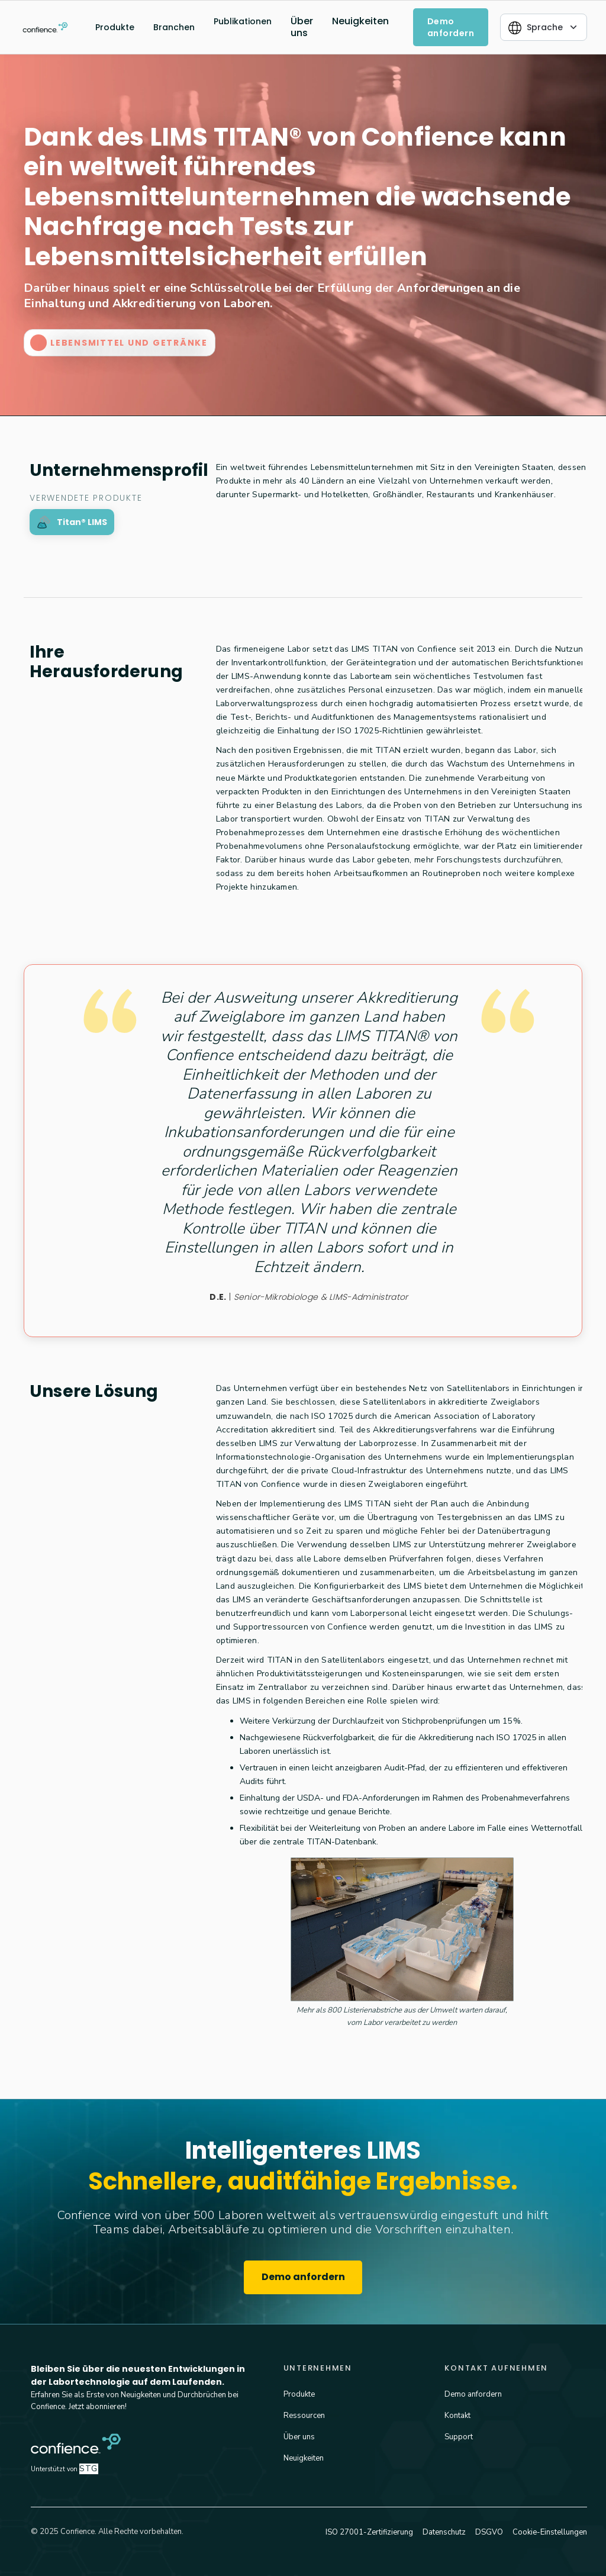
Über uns (302, 27)
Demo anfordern (303, 2277)
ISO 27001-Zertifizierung (369, 2532)
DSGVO (489, 2532)
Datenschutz (444, 2532)
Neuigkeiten (360, 21)
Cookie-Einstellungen (549, 2532)
